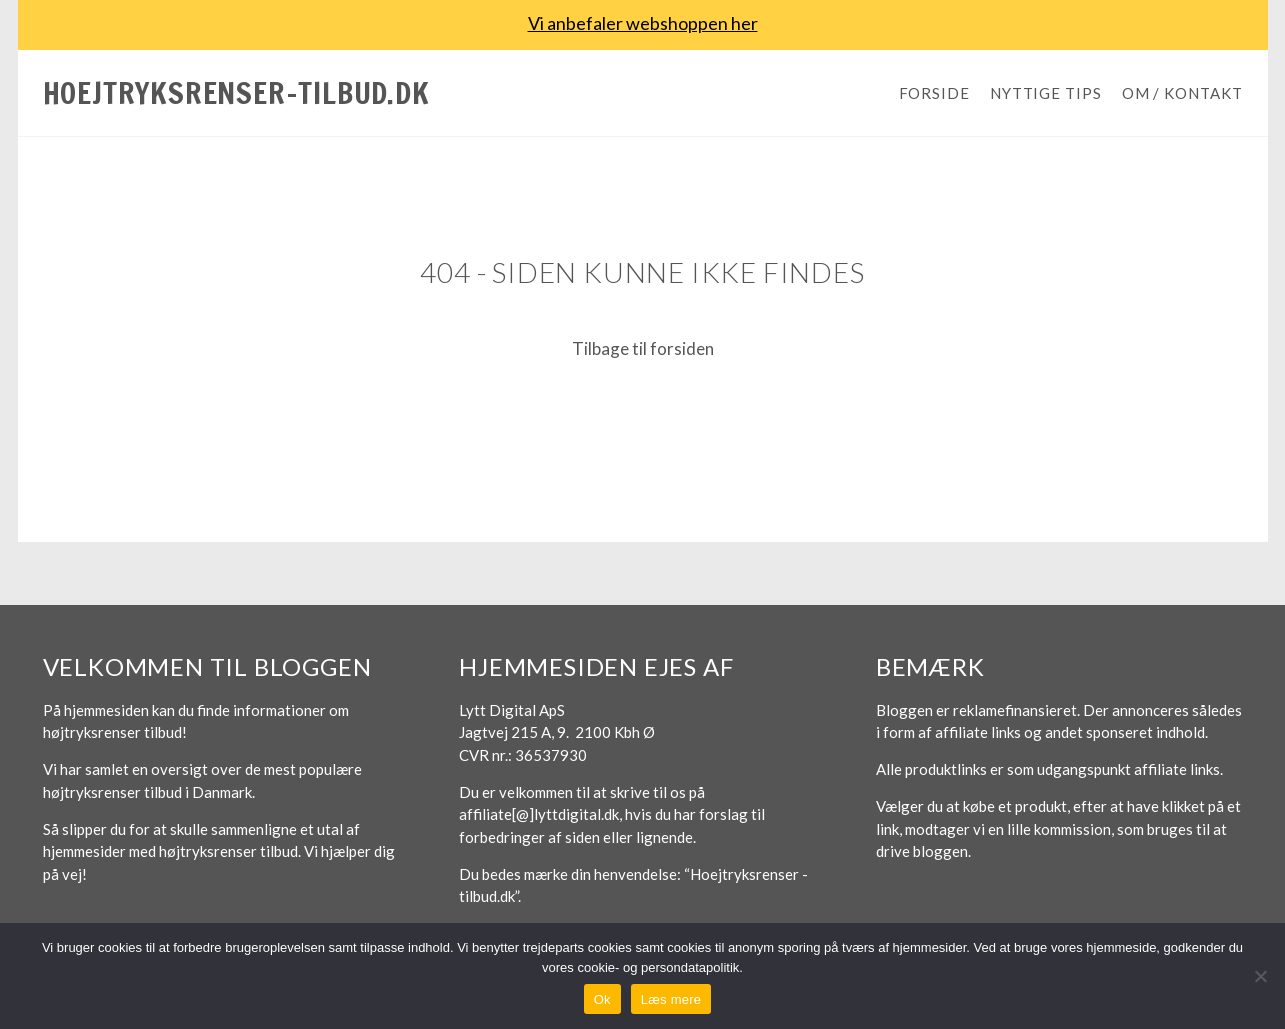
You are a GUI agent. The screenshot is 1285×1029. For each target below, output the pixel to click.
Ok (602, 999)
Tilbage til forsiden (643, 348)
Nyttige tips (1046, 93)
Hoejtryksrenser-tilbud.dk (236, 92)
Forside (934, 93)
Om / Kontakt (1182, 93)
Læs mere (671, 999)
